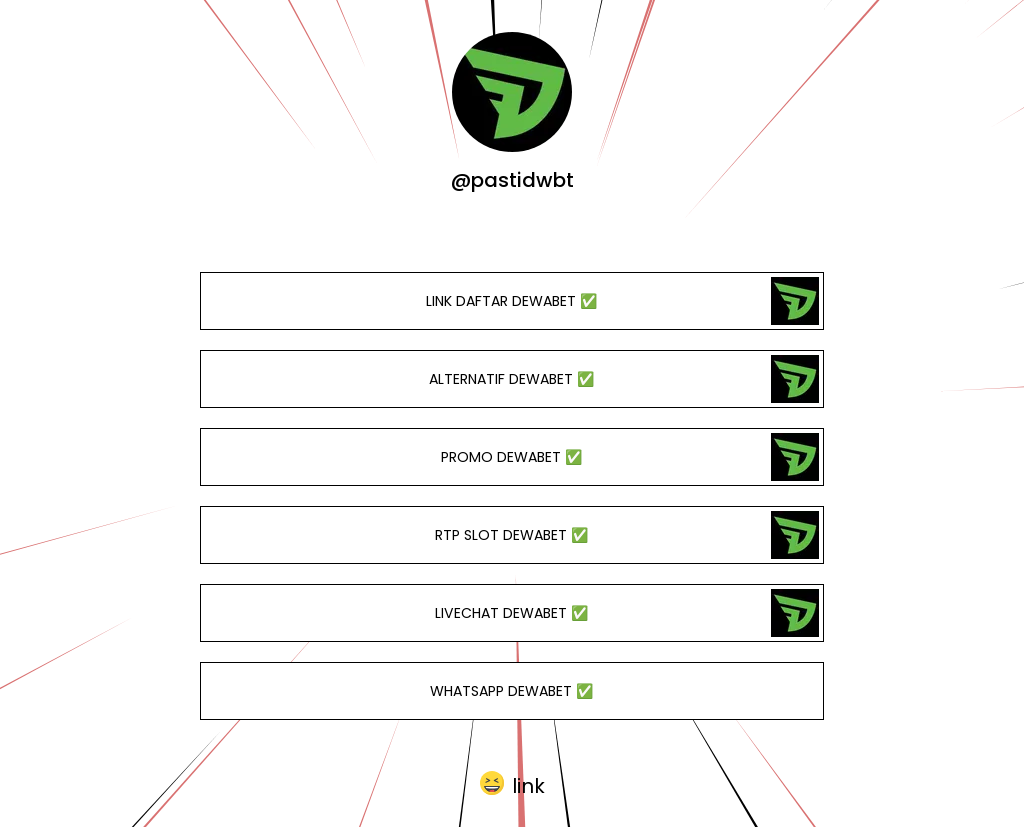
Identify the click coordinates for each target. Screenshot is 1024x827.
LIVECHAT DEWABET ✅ (512, 613)
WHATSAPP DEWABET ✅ (512, 691)
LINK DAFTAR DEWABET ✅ (512, 301)
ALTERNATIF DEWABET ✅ (512, 379)
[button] (512, 783)
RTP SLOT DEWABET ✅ (512, 535)
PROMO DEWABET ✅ (512, 457)
